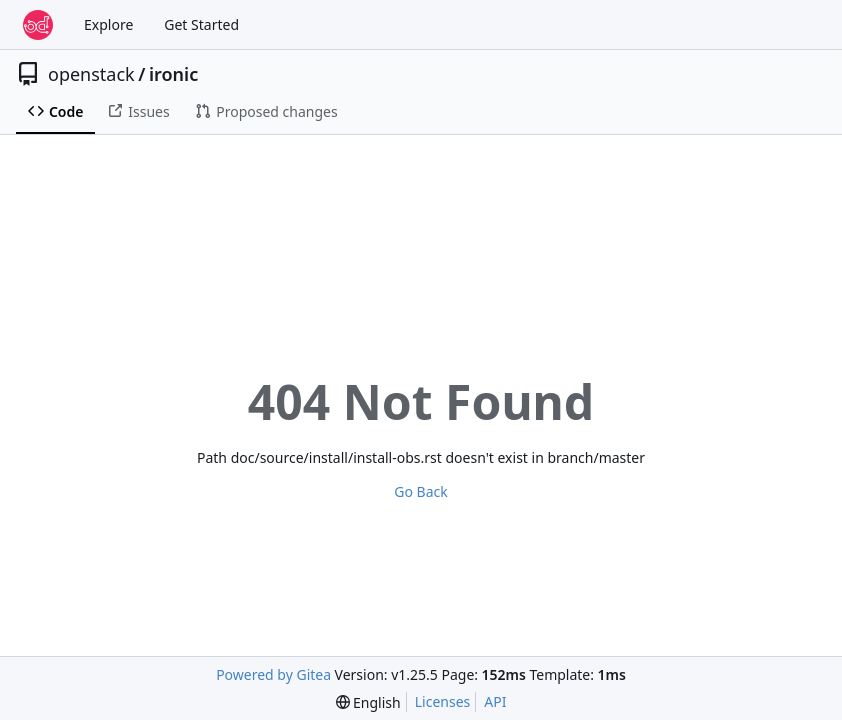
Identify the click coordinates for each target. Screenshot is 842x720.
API (495, 701)
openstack (91, 74)
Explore (108, 24)
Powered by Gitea (273, 674)
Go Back (420, 491)
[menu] (368, 702)
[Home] (38, 25)
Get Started (201, 24)
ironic (173, 74)
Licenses (443, 701)
